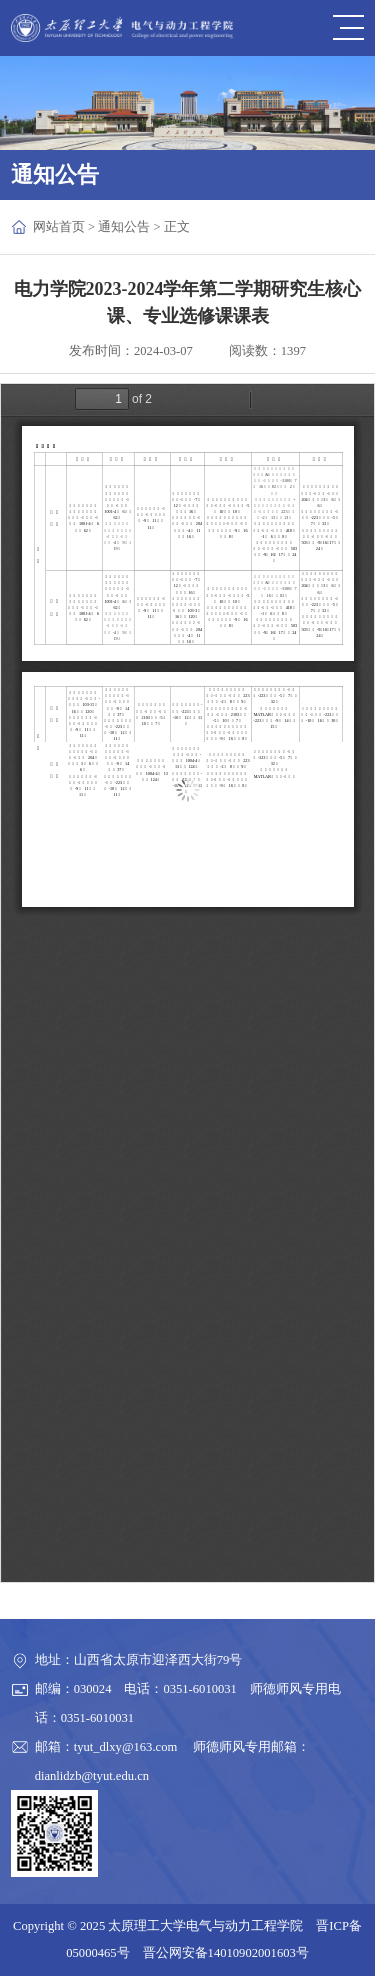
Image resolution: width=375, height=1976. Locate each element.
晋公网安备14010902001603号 (226, 1953)
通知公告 (124, 227)
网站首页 (59, 227)
